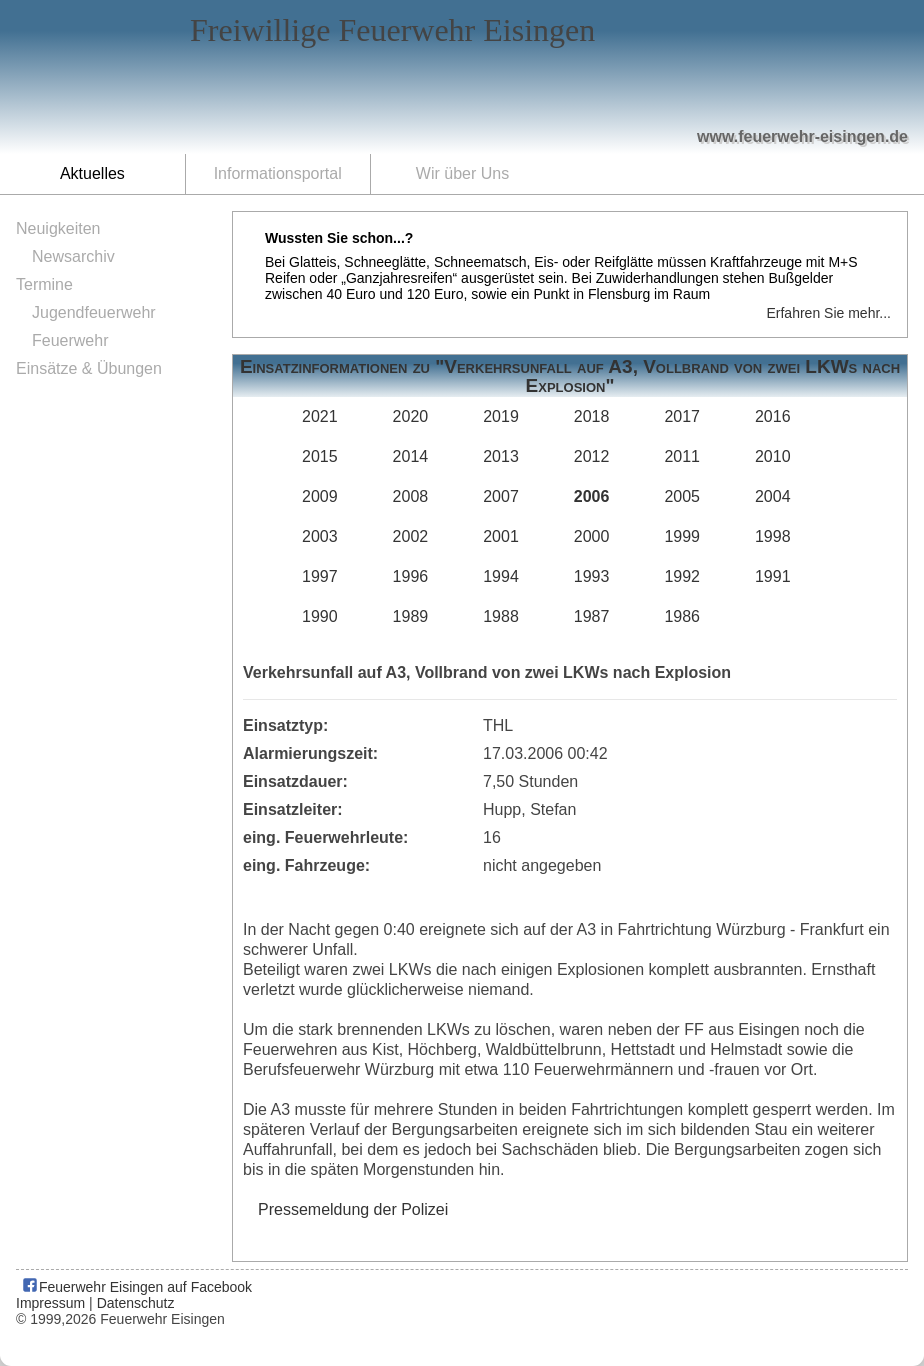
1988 (501, 616)
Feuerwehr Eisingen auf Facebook (136, 1287)
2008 (411, 496)
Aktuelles (92, 173)
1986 (682, 616)
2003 (320, 536)
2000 (592, 536)
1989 (411, 616)
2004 (773, 496)
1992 (682, 576)
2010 (773, 456)
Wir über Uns (462, 173)
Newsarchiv (73, 256)
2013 (501, 456)
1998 (773, 536)
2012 (592, 456)
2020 (411, 416)
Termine (44, 284)
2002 (411, 536)
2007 (501, 496)
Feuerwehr (70, 340)
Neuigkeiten (58, 228)
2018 (592, 416)
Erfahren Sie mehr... (828, 313)
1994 (501, 576)
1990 (320, 616)
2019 (501, 416)
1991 (773, 576)
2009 (320, 496)
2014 (411, 456)
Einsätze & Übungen (89, 368)
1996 (411, 576)
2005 (682, 496)
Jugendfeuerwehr (94, 312)
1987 (592, 616)
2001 (501, 536)
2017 (682, 416)
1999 (682, 536)
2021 (320, 416)
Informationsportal (278, 173)
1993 (592, 576)
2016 (773, 416)
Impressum (50, 1303)
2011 (682, 456)
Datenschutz (136, 1303)
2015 (320, 456)
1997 (320, 576)
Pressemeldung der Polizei (353, 1209)
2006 (592, 496)
